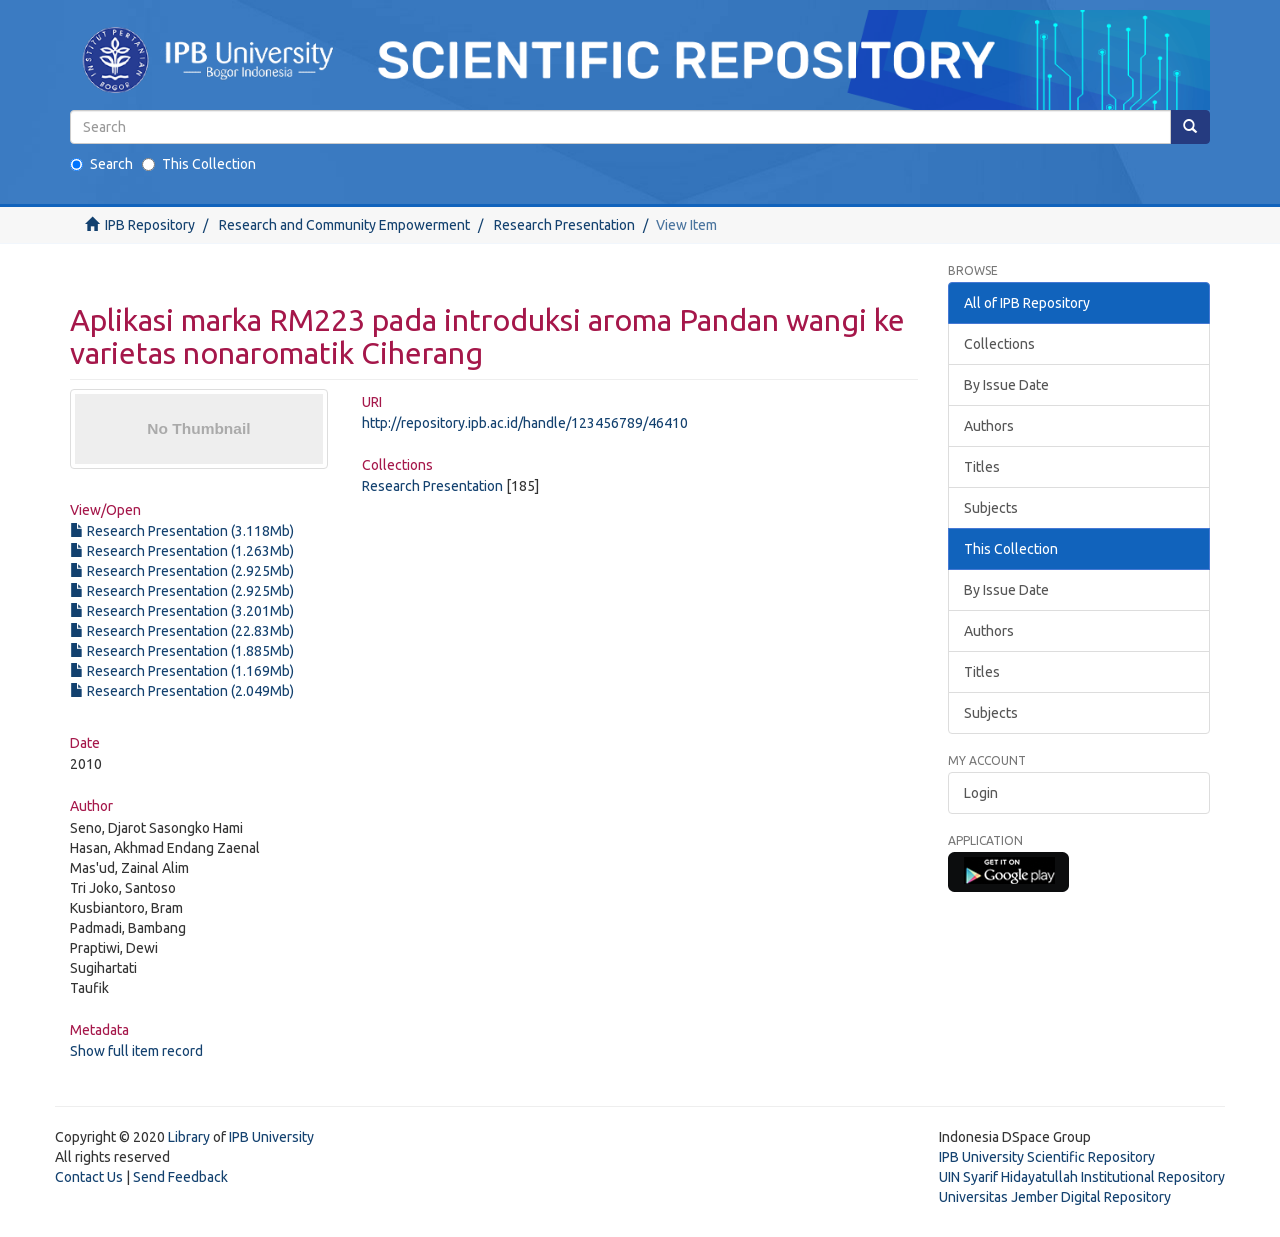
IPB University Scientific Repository (1047, 1157)
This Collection (199, 164)
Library (189, 1137)
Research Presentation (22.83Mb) (182, 631)
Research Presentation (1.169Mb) (182, 671)
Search (101, 164)
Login (981, 793)
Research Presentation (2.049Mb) (182, 691)
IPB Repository (150, 225)
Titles (982, 467)
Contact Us (89, 1177)
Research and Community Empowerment (344, 225)
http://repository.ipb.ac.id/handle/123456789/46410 (525, 423)
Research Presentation (564, 225)
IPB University (271, 1137)
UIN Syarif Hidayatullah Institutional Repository (1082, 1177)
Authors (989, 426)
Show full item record (136, 1051)
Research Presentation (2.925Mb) (182, 571)
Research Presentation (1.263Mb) (182, 551)
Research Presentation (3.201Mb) (182, 611)
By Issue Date (1006, 385)
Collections (999, 344)
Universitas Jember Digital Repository (1055, 1197)
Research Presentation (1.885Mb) (182, 651)
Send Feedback (180, 1177)
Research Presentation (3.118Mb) (182, 531)
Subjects (991, 508)
